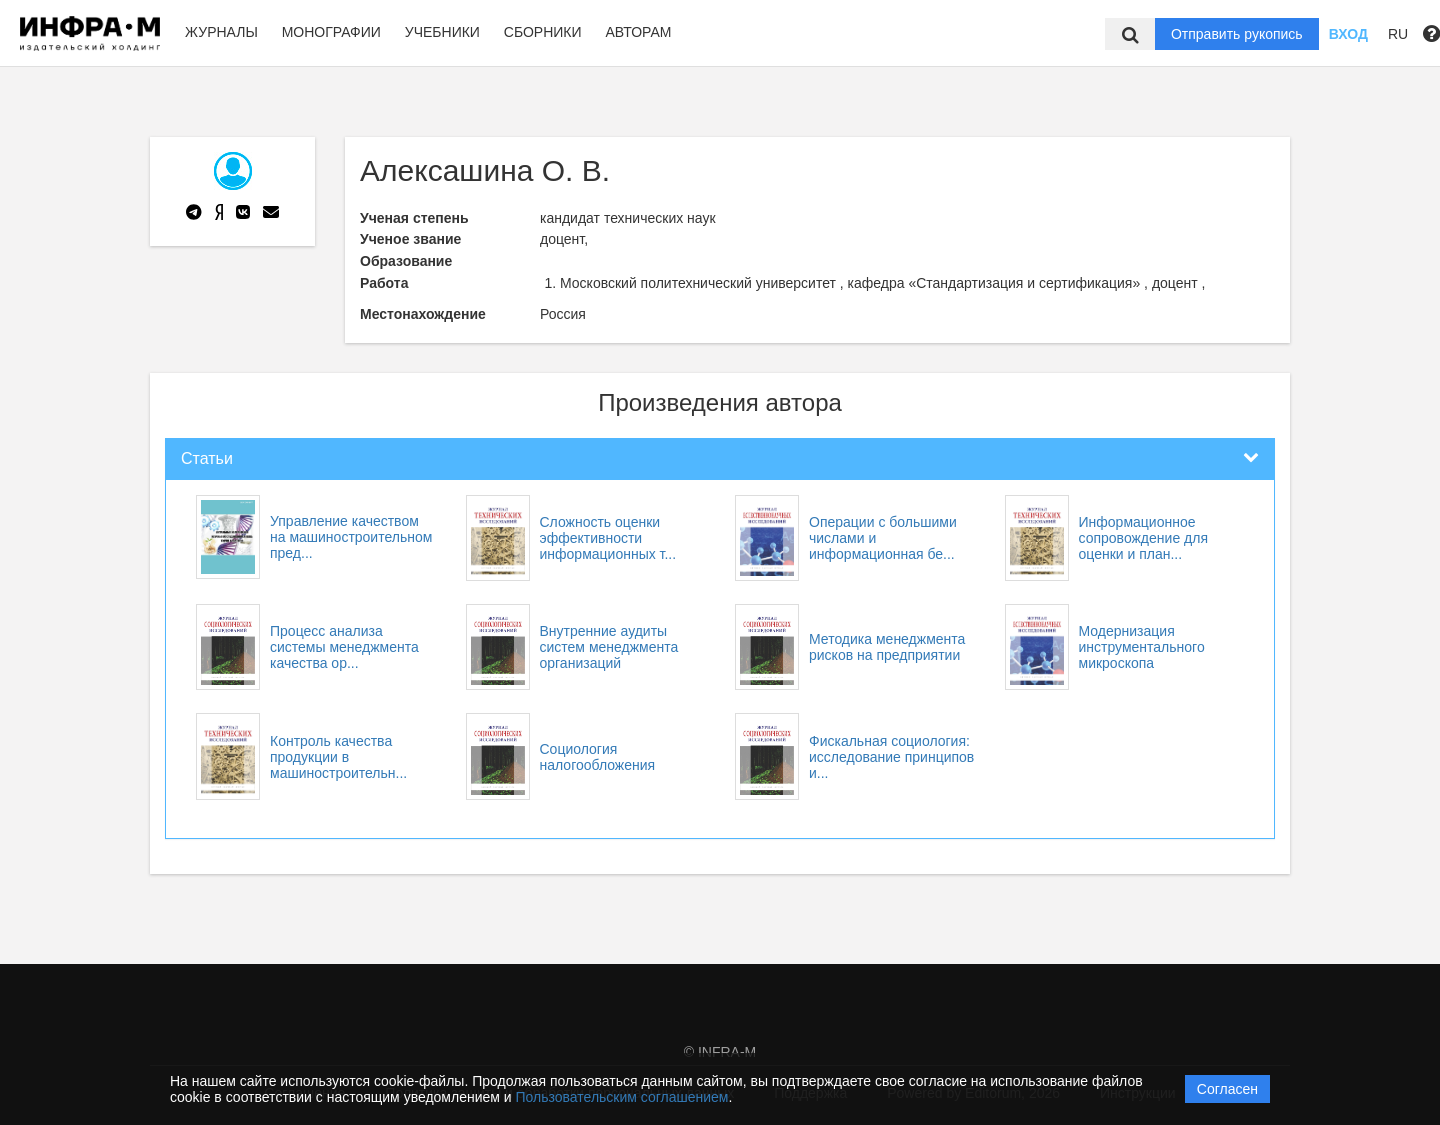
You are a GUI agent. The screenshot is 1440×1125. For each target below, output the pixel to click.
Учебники (442, 32)
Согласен (1227, 1089)
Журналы (221, 32)
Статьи (207, 458)
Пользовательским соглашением (622, 1097)
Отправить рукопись (1237, 34)
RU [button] (1398, 34)
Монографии (331, 32)
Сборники (543, 32)
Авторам (638, 32)
